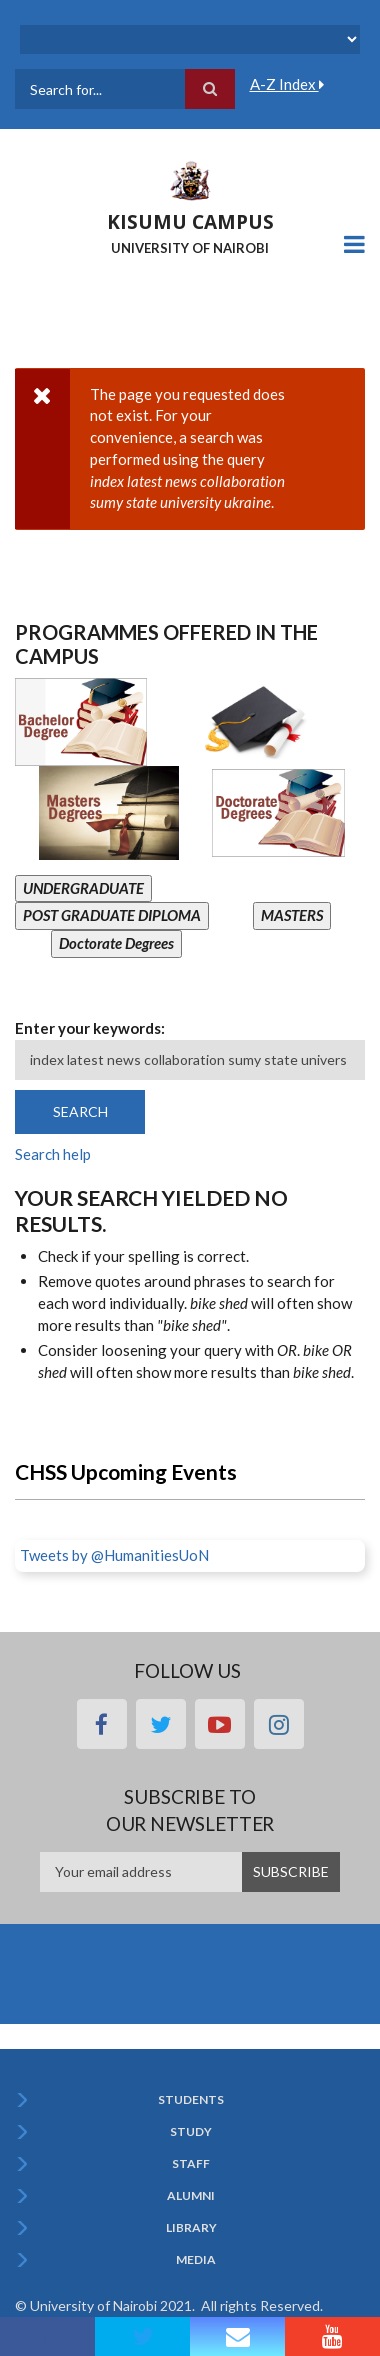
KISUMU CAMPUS (190, 222)
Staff (191, 2164)
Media (196, 2260)
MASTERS (292, 915)
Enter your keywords (88, 1028)
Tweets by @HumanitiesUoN (114, 1555)
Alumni (191, 2196)
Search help (53, 1154)
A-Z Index (287, 84)
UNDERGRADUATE (83, 888)
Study (191, 2132)
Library (191, 2228)
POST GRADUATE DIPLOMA (112, 915)
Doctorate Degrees (116, 943)
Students (191, 2100)
